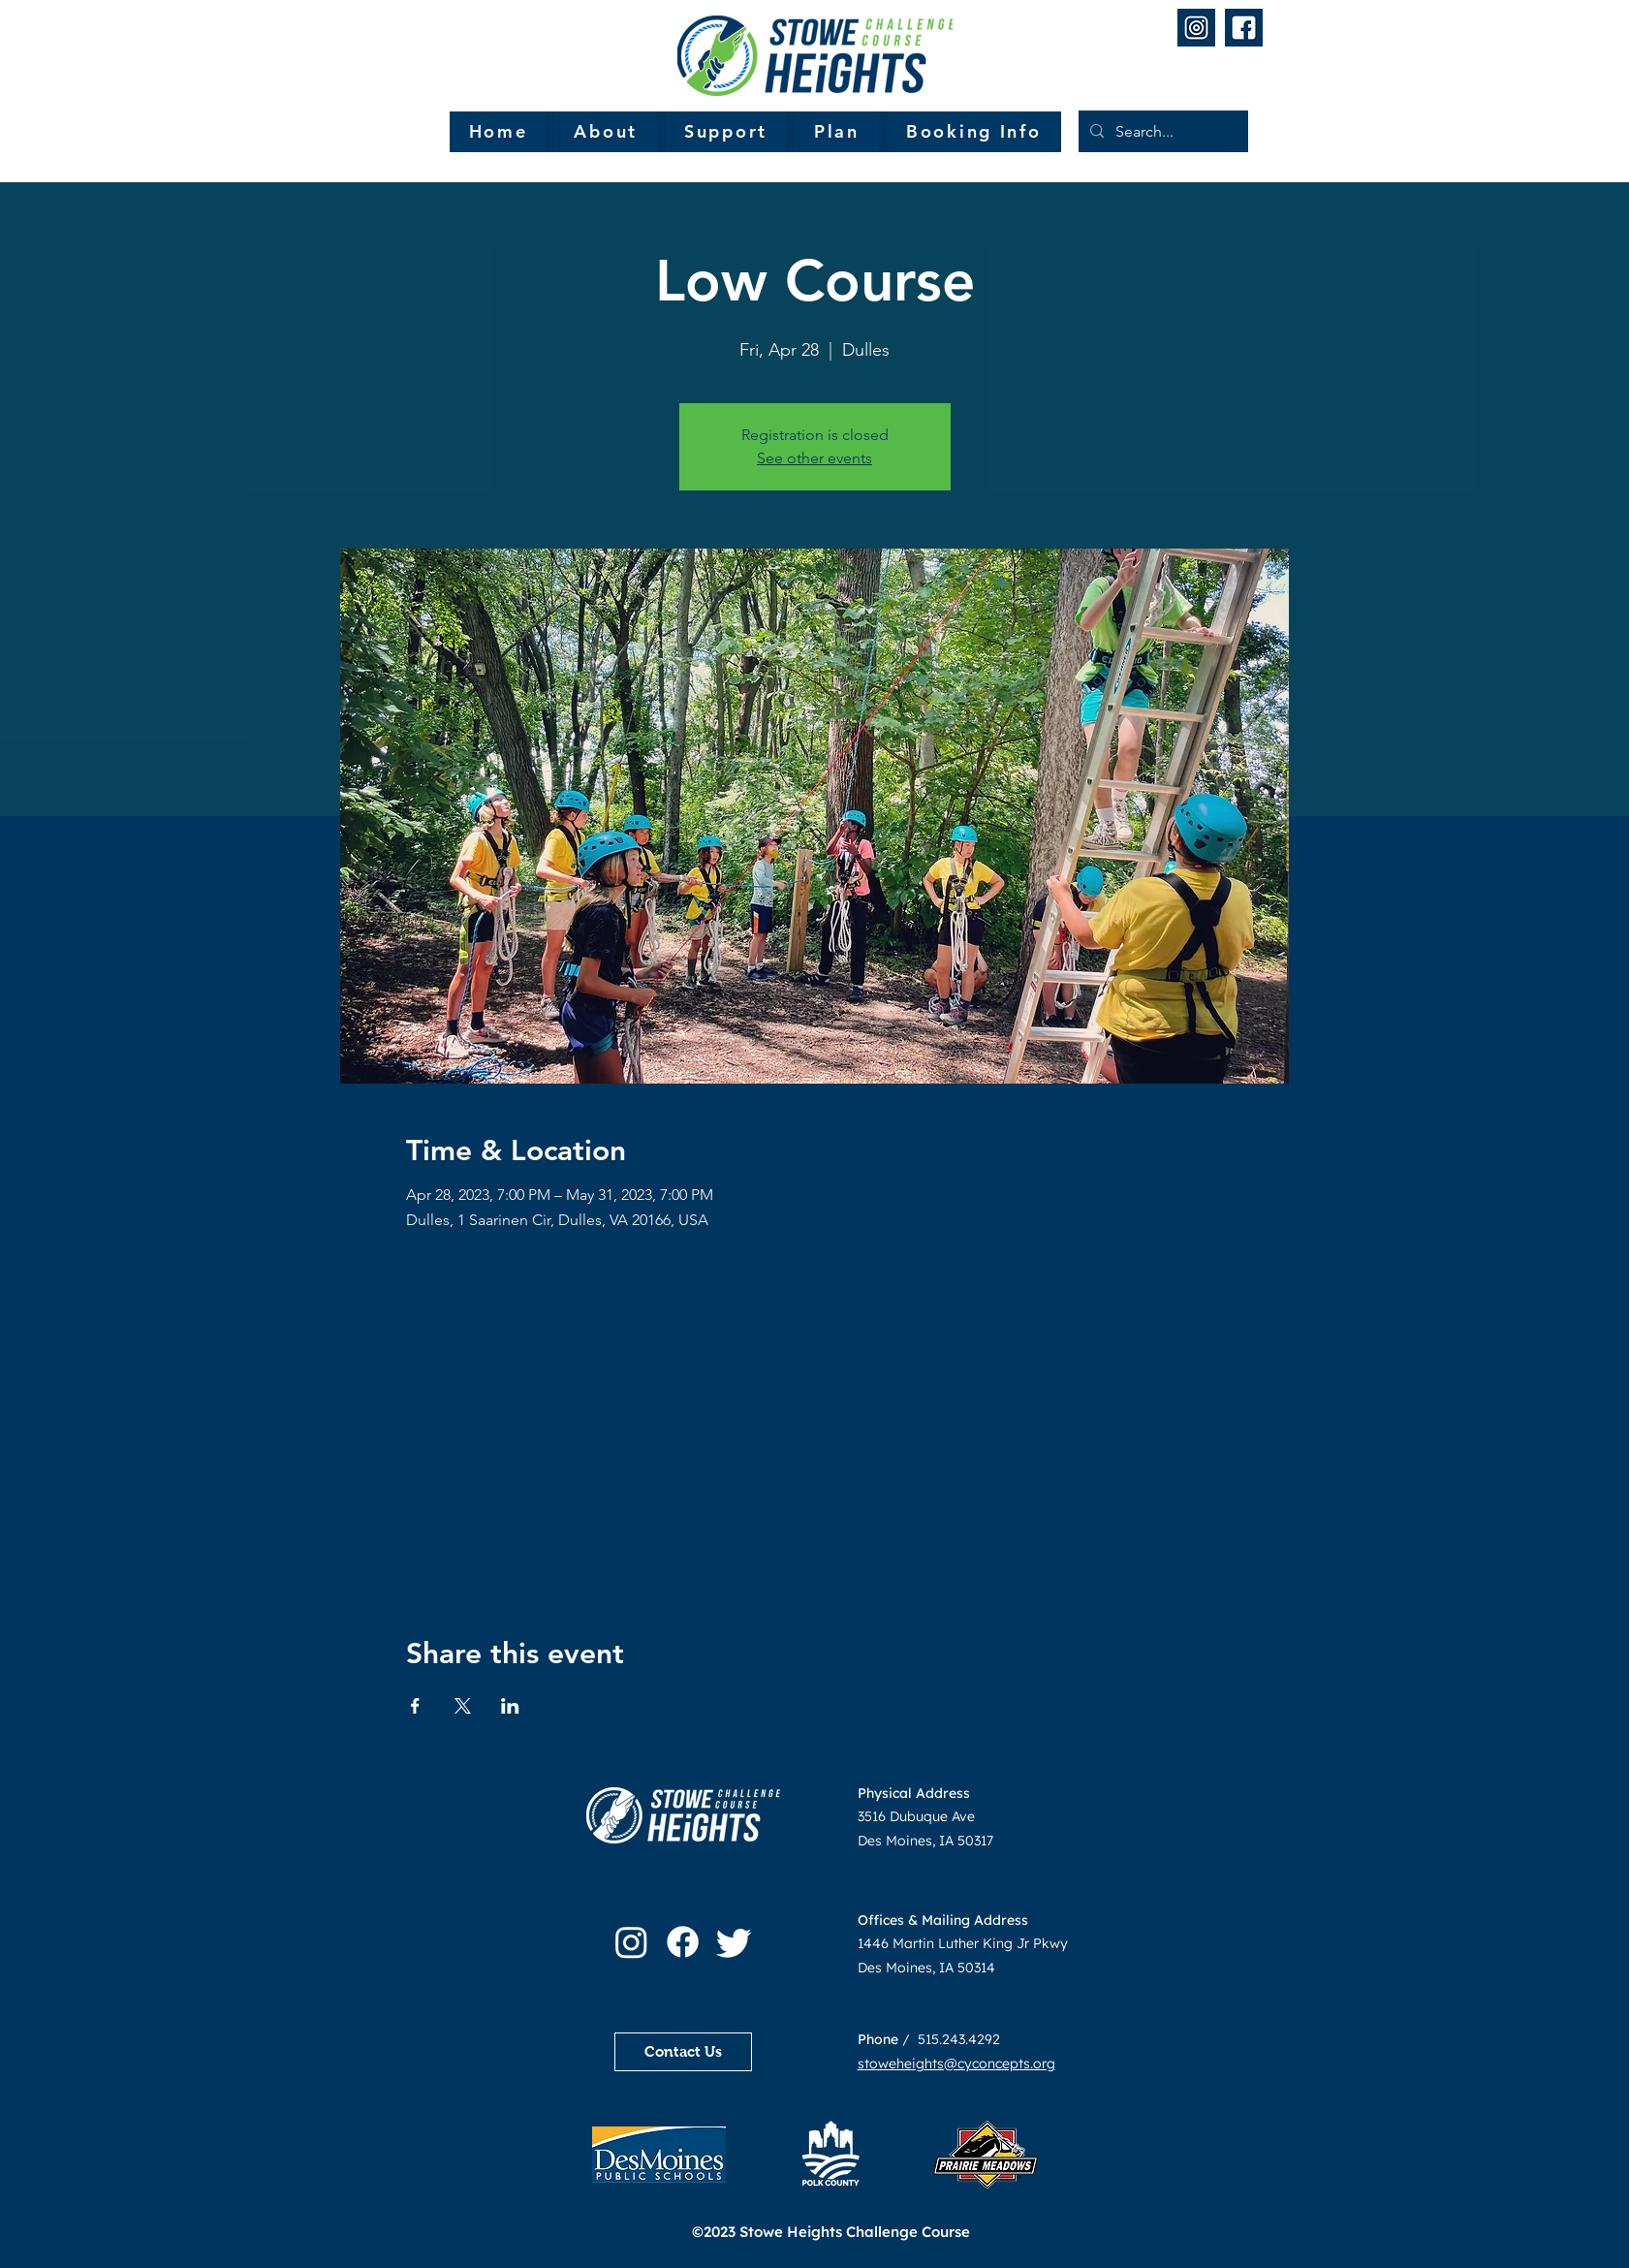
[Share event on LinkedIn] (510, 1706)
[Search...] (1161, 131)
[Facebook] (683, 1942)
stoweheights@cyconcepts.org (956, 2063)
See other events (814, 458)
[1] (1196, 28)
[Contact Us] (683, 2051)
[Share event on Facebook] (415, 1706)
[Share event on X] (463, 1706)
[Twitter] (734, 1942)
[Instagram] (631, 1942)
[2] (1244, 28)
